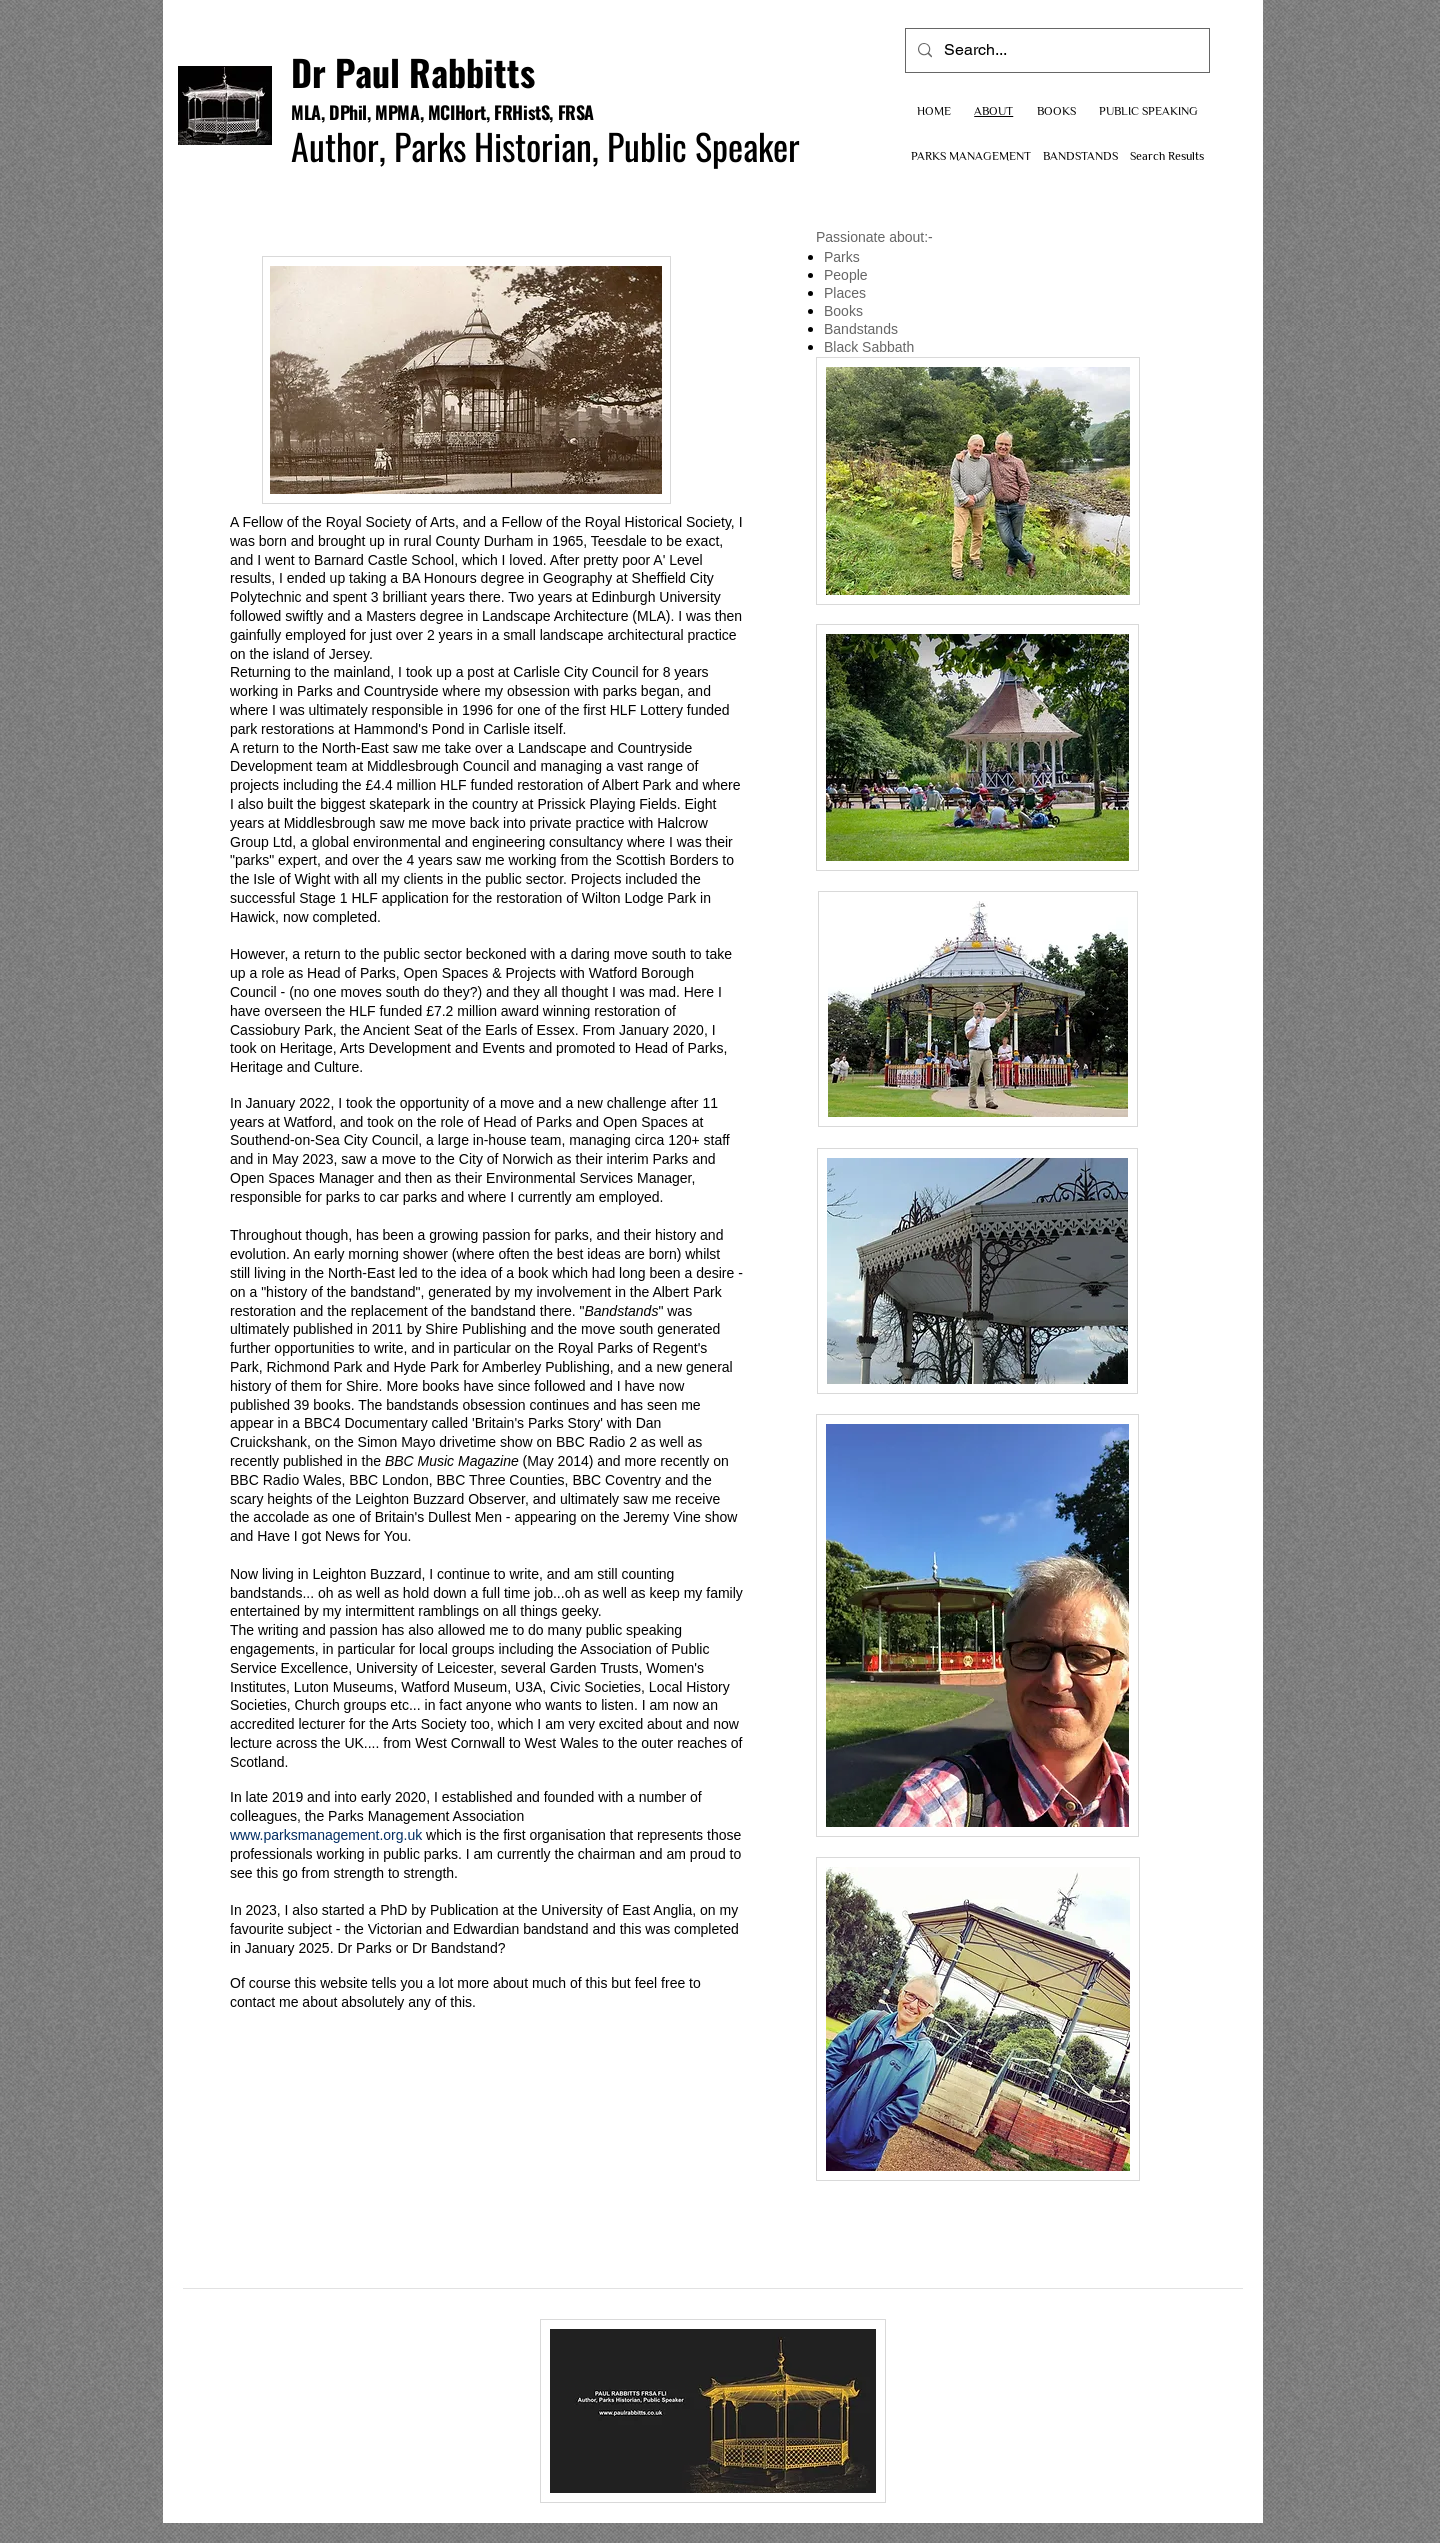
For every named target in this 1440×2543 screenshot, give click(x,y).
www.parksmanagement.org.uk (326, 1835)
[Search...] (1055, 50)
